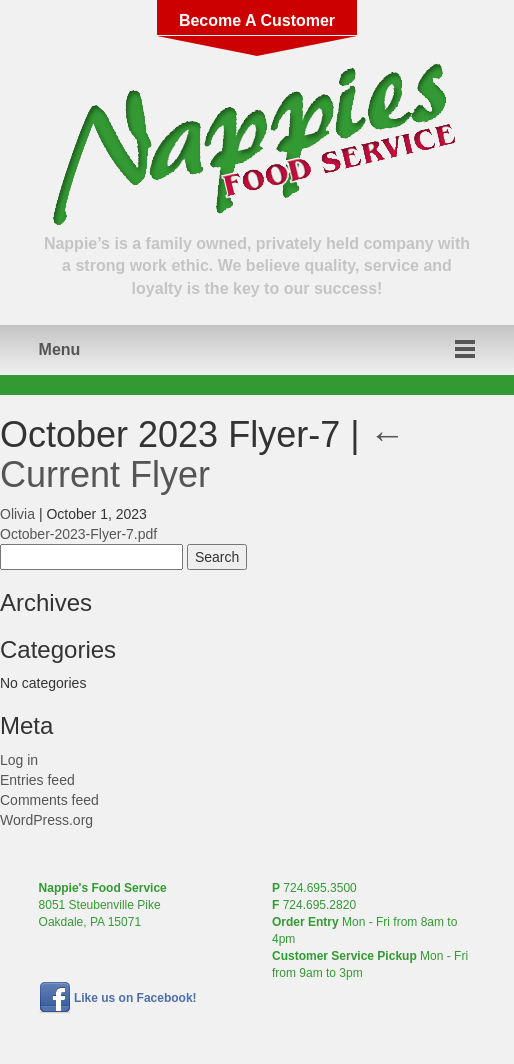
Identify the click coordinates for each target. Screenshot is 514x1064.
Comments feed (49, 800)
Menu (60, 349)
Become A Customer (257, 20)
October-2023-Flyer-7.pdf (78, 534)
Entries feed (37, 780)
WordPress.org (46, 820)
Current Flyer (203, 454)
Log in (19, 760)
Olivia (17, 514)
